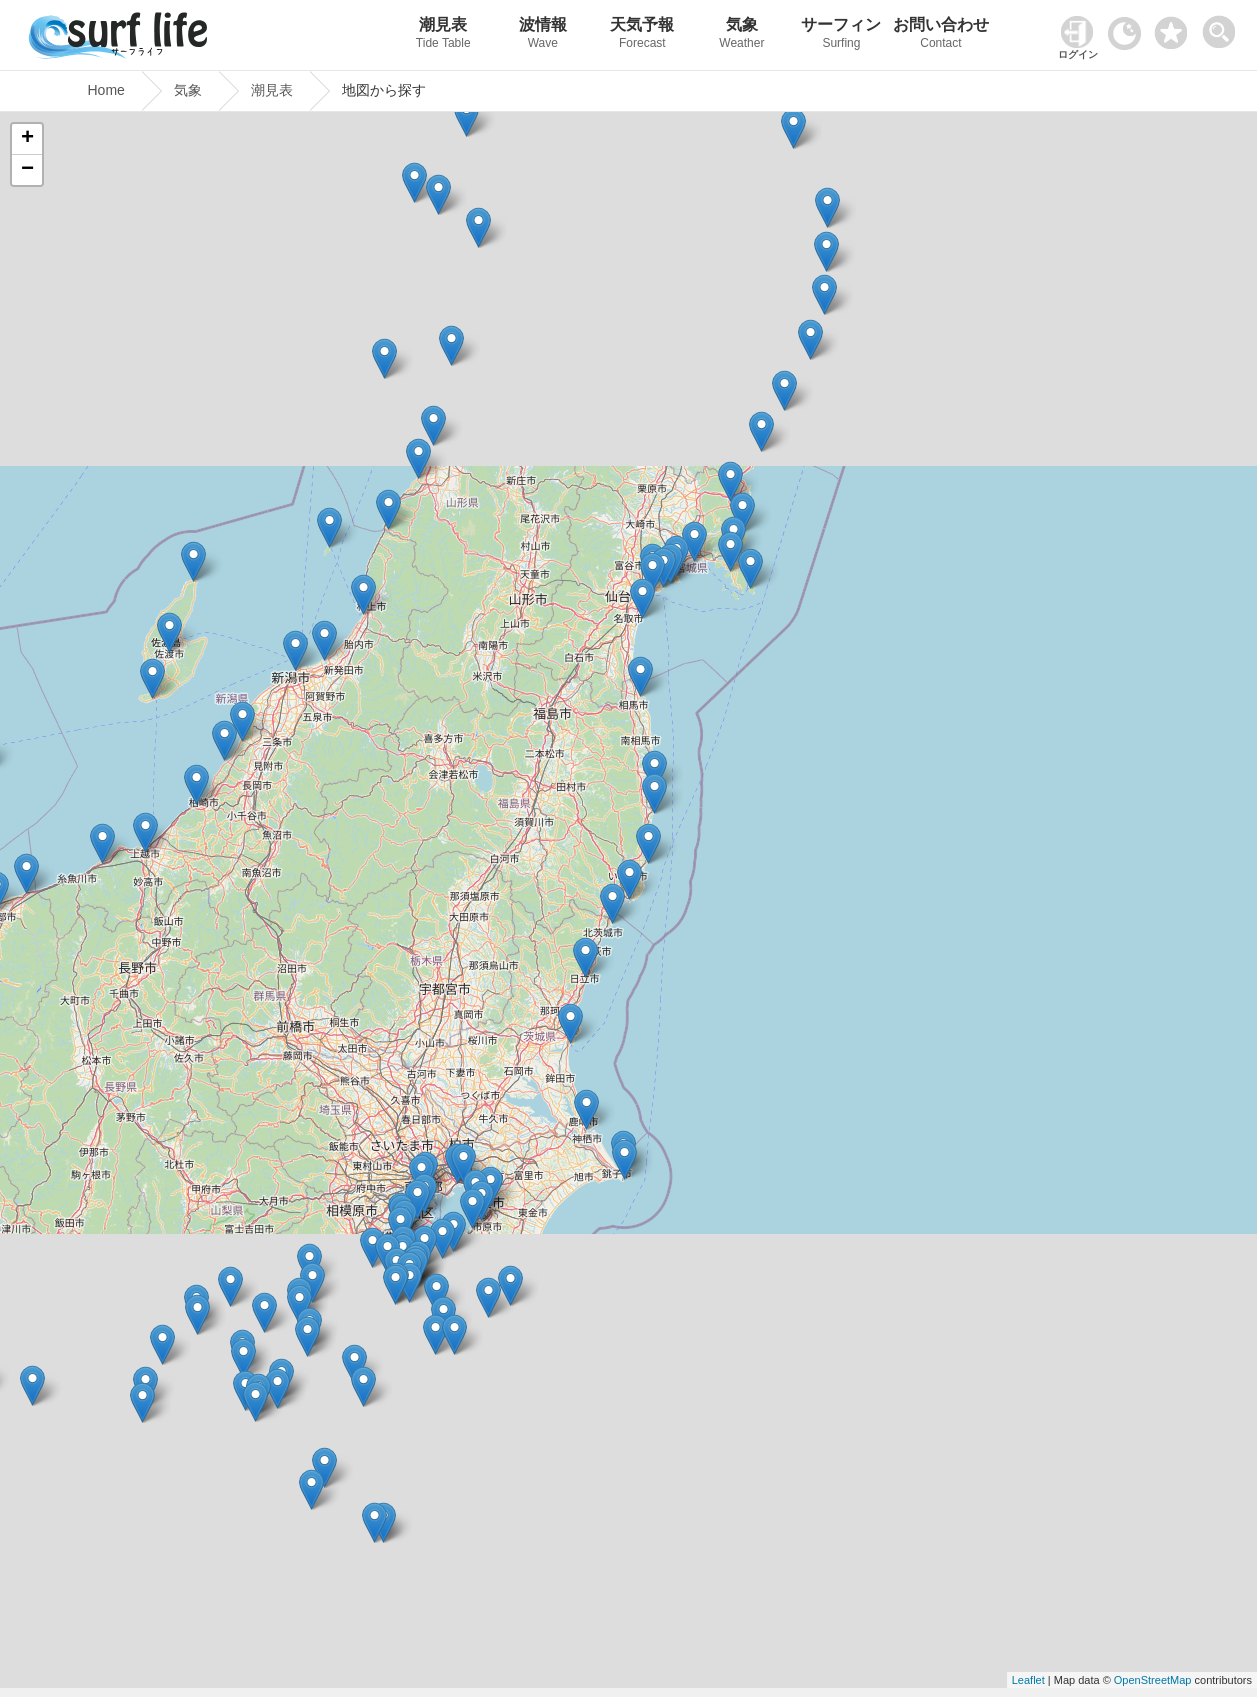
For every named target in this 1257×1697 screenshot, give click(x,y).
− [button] (27, 170)
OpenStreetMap (1153, 1680)
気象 (742, 35)
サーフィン (842, 35)
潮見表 (443, 35)
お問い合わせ (941, 35)
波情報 (543, 35)
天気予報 (643, 35)
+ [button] (27, 139)
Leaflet (1028, 1680)
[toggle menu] (1223, 26)
